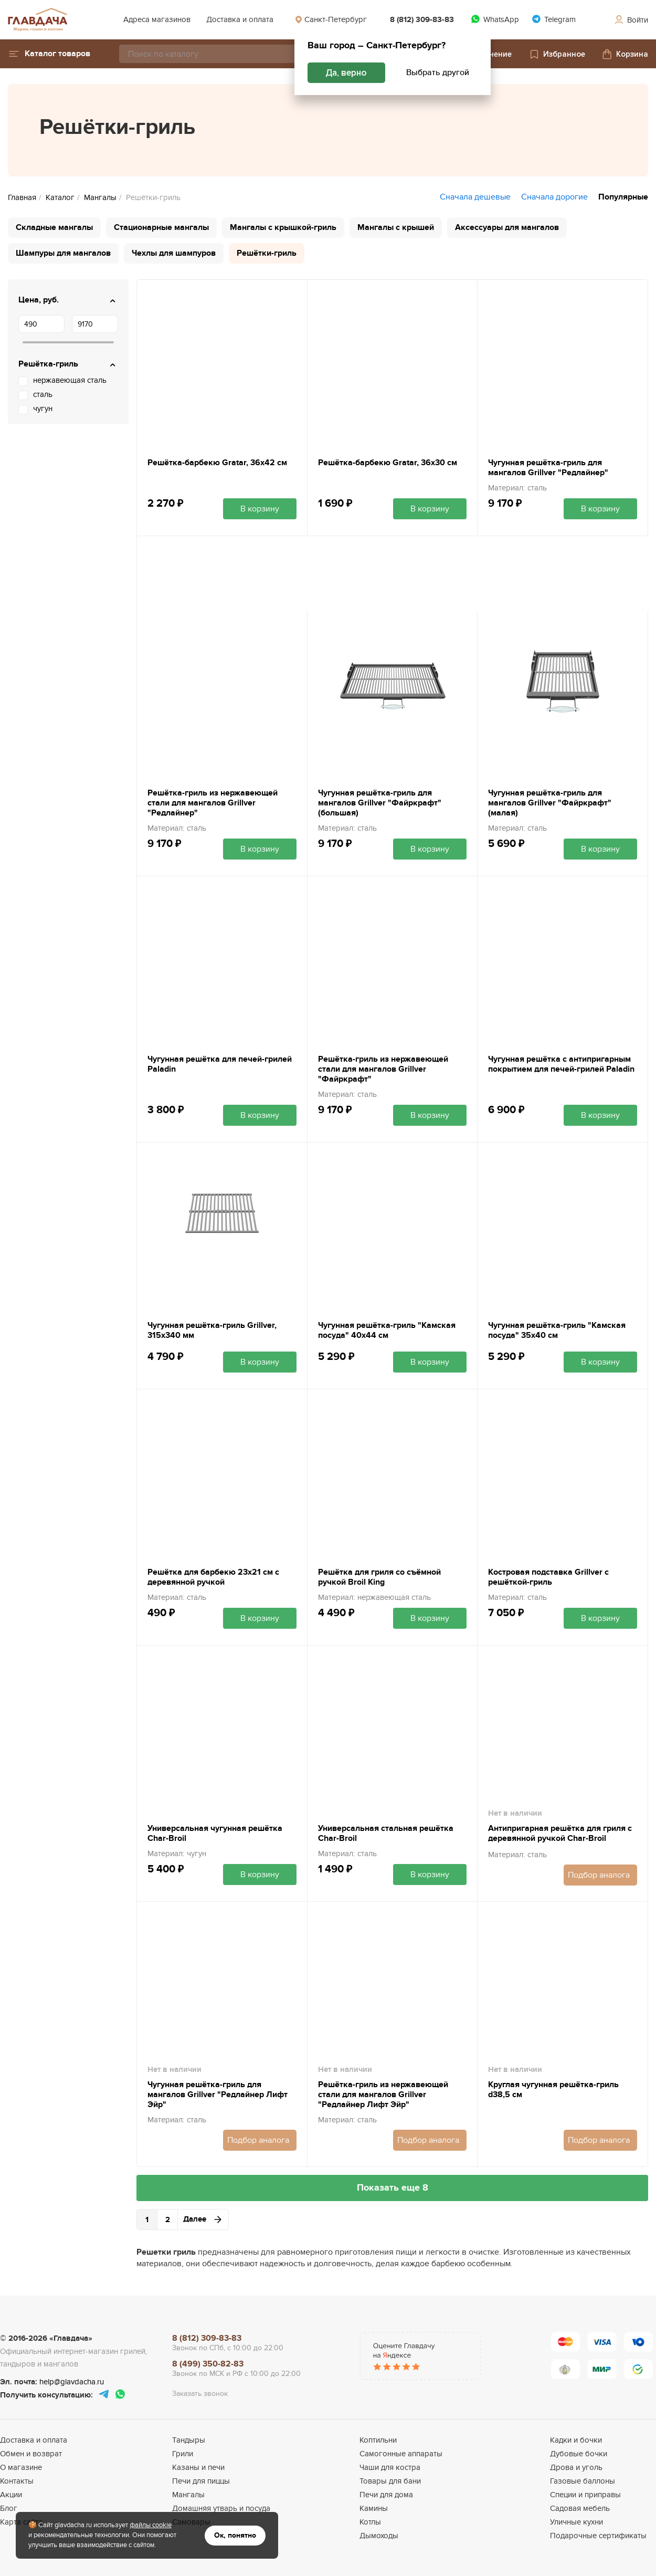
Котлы (370, 2522)
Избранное (556, 54)
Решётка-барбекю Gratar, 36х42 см (217, 463)
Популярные (623, 197)
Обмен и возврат (31, 2453)
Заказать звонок (200, 2393)
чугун (42, 408)
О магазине (21, 2467)
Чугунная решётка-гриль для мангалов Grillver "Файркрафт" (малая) (549, 803)
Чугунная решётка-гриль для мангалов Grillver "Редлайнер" (548, 468)
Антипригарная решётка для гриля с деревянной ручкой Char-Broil (560, 1834)
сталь (42, 394)
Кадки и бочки (576, 2440)
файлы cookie (151, 2525)
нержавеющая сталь (70, 380)
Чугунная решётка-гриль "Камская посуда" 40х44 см (387, 1331)
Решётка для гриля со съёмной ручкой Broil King (379, 1577)
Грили (182, 2453)
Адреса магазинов (157, 19)
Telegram (554, 19)
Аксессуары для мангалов (507, 227)
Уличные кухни (576, 2522)
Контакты (17, 2481)
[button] (49, 53)
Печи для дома (386, 2494)
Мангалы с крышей (395, 227)
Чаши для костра (389, 2467)
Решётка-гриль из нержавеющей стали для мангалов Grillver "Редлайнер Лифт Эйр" (383, 2095)
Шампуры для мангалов (63, 253)
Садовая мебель (580, 2508)
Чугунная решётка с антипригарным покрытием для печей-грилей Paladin (561, 1064)
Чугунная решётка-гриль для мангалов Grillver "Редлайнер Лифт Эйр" (217, 2095)
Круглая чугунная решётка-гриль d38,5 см (553, 2090)
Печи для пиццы (201, 2481)
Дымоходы (378, 2535)
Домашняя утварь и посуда (221, 2508)
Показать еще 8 (392, 2188)
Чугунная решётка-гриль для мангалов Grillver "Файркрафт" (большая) (379, 803)
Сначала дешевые (475, 197)
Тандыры (188, 2440)
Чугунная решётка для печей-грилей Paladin (219, 1064)
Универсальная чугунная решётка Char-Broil (214, 1834)
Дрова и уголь (576, 2467)
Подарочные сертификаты (598, 2535)
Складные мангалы (54, 227)
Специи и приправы (585, 2494)
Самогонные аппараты (400, 2453)
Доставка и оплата (239, 19)
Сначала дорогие (554, 197)
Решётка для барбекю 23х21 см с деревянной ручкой (213, 1577)
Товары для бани (390, 2481)
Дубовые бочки (578, 2453)
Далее (203, 2219)
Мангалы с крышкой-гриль (283, 227)
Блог (8, 2508)
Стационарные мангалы (161, 227)
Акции (11, 2494)
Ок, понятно (235, 2535)
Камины (373, 2508)
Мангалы (188, 2494)
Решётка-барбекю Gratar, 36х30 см (387, 463)
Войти (630, 20)
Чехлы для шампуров (174, 253)
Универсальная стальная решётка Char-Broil (385, 1834)
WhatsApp (495, 19)
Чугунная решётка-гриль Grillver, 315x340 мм (212, 1331)
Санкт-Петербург (330, 19)
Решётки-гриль (267, 253)
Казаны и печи (198, 2467)
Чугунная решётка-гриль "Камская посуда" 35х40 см (557, 1331)
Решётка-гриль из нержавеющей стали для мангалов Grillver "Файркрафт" (383, 1069)
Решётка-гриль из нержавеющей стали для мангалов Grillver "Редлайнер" (212, 803)
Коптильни (378, 2440)
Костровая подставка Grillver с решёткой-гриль (548, 1577)
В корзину (259, 509)
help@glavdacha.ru (71, 2381)
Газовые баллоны (582, 2481)
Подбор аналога (599, 1875)
